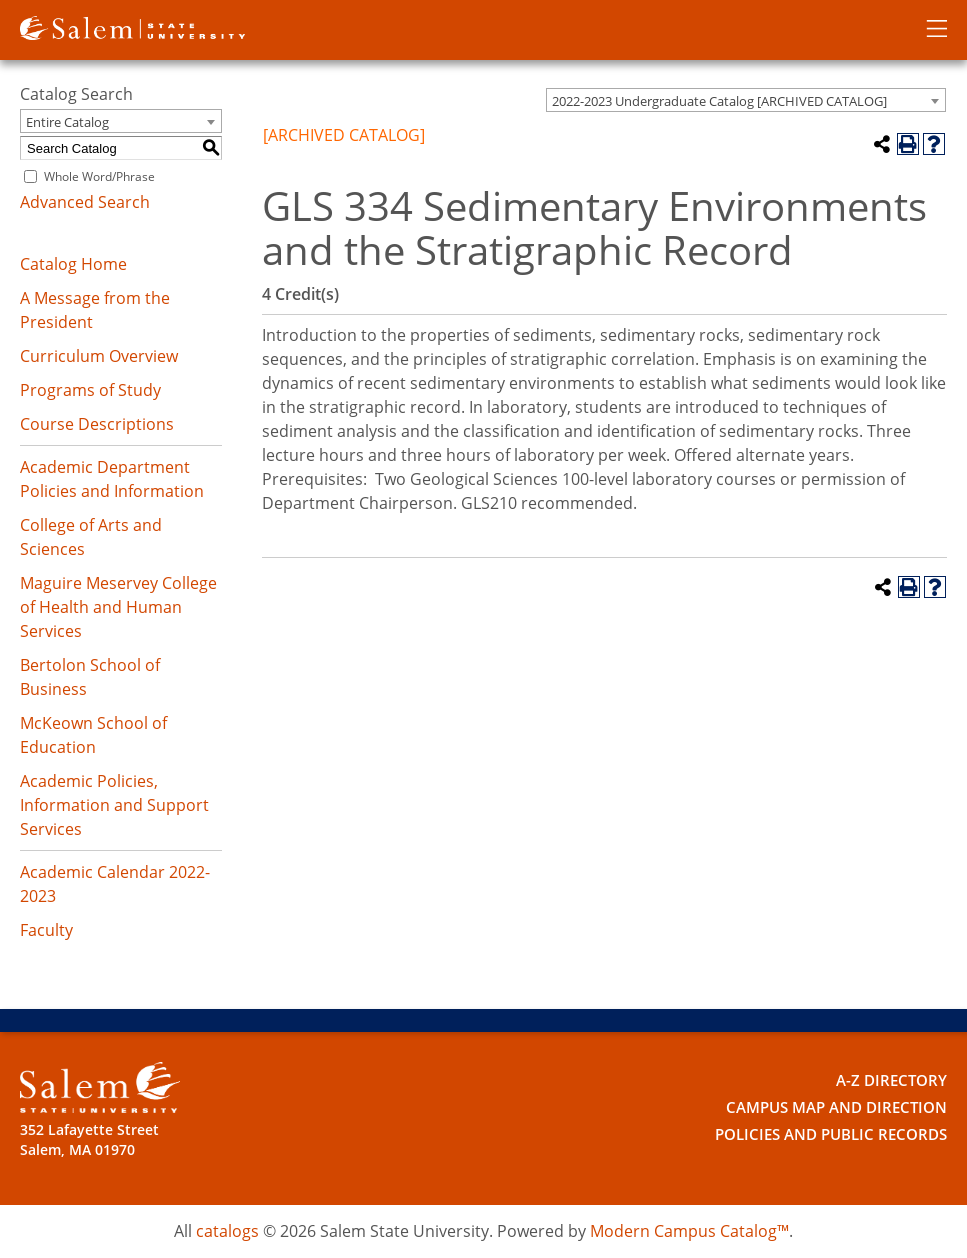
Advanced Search (85, 202)
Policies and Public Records (839, 1131)
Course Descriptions (97, 424)
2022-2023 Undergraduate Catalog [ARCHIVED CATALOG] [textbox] (719, 101)
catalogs (227, 1231)
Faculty (46, 930)
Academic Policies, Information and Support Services (114, 805)
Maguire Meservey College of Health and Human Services (118, 607)
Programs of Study (90, 390)
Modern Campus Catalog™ (689, 1231)
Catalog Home (73, 264)
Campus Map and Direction (844, 1105)
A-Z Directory (896, 1079)
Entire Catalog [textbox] (67, 122)
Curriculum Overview (99, 356)
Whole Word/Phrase (99, 176)
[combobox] (746, 100)
